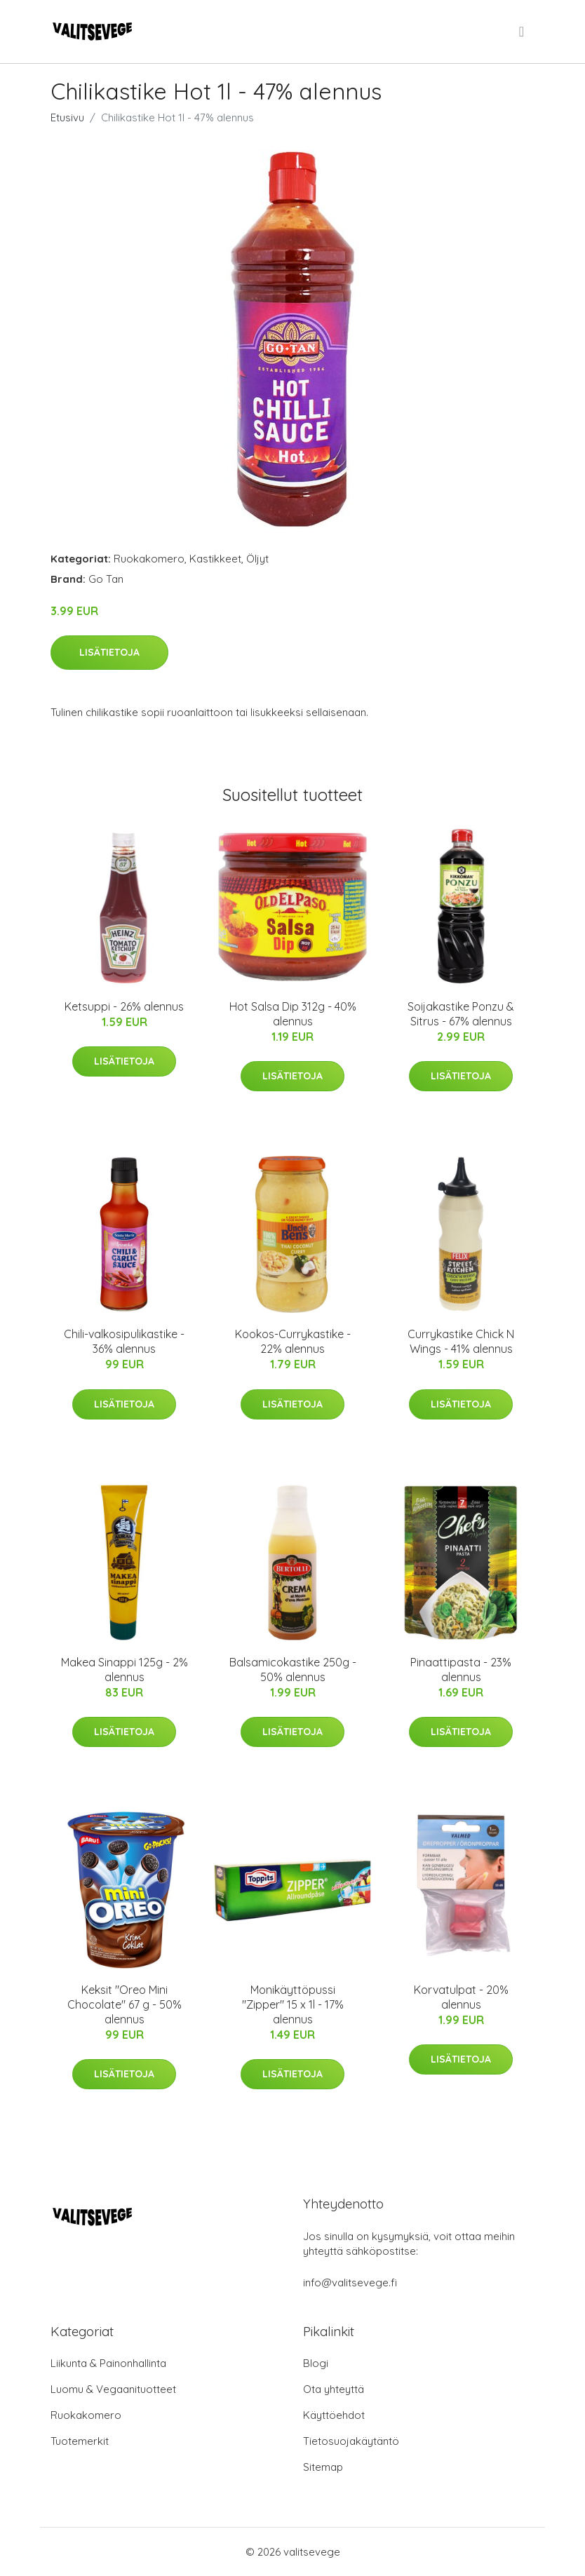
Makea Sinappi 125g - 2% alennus (124, 1669)
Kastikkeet (215, 558)
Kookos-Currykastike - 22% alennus (293, 1341)
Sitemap (323, 2467)
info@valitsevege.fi (350, 2282)
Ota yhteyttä (333, 2389)
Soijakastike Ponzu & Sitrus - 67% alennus (461, 1013)
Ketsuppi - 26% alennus (124, 1006)
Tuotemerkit (80, 2441)
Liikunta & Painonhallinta (108, 2363)
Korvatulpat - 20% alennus (461, 1997)
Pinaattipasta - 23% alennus (460, 1669)
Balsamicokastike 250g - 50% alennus (292, 1669)
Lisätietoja (109, 652)
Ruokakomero (149, 558)
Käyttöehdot (334, 2415)
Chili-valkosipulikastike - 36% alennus (124, 1341)
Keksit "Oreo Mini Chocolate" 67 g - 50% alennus (124, 2004)
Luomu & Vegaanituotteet (113, 2389)
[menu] (522, 31)
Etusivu (67, 117)
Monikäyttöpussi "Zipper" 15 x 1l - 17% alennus (293, 2004)
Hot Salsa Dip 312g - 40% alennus (292, 1013)
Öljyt (257, 558)
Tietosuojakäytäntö (351, 2441)
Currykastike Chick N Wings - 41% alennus (461, 1341)
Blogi (315, 2363)
